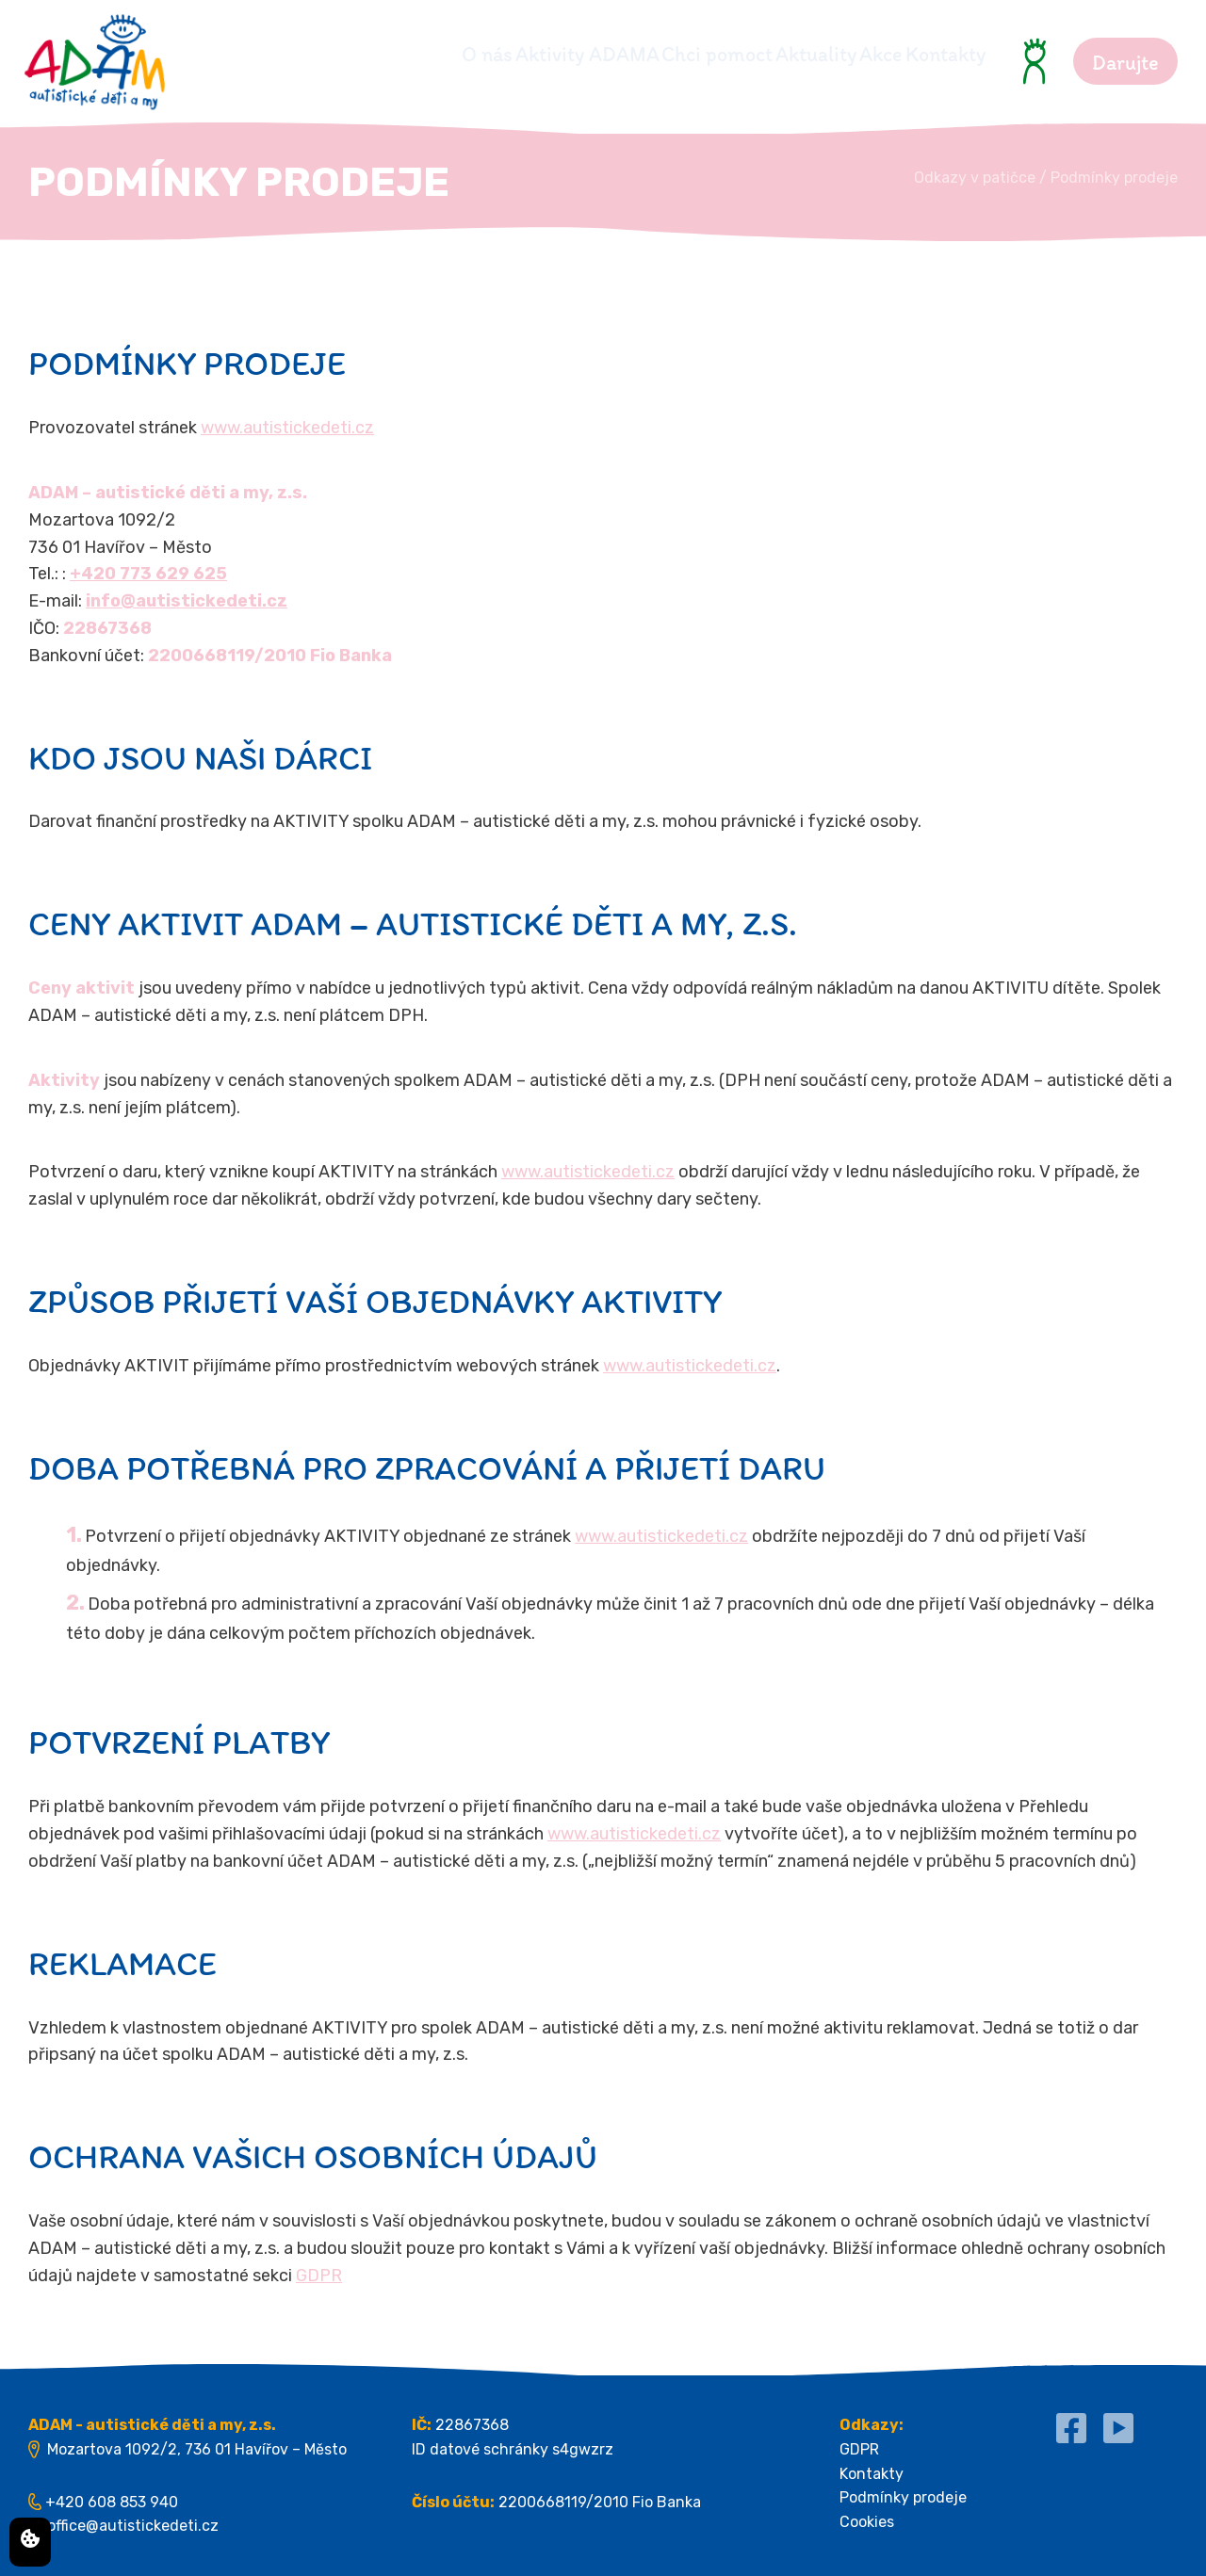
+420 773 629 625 (148, 573)
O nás (311, 54)
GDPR (319, 2275)
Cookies (866, 2522)
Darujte (1125, 62)
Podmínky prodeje (903, 2497)
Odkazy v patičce (974, 177)
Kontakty (945, 54)
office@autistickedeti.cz (133, 2526)
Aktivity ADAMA (447, 54)
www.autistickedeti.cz (287, 427)
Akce (846, 54)
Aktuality (746, 54)
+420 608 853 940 (111, 2502)
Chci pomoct (612, 54)
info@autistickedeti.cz (186, 601)
